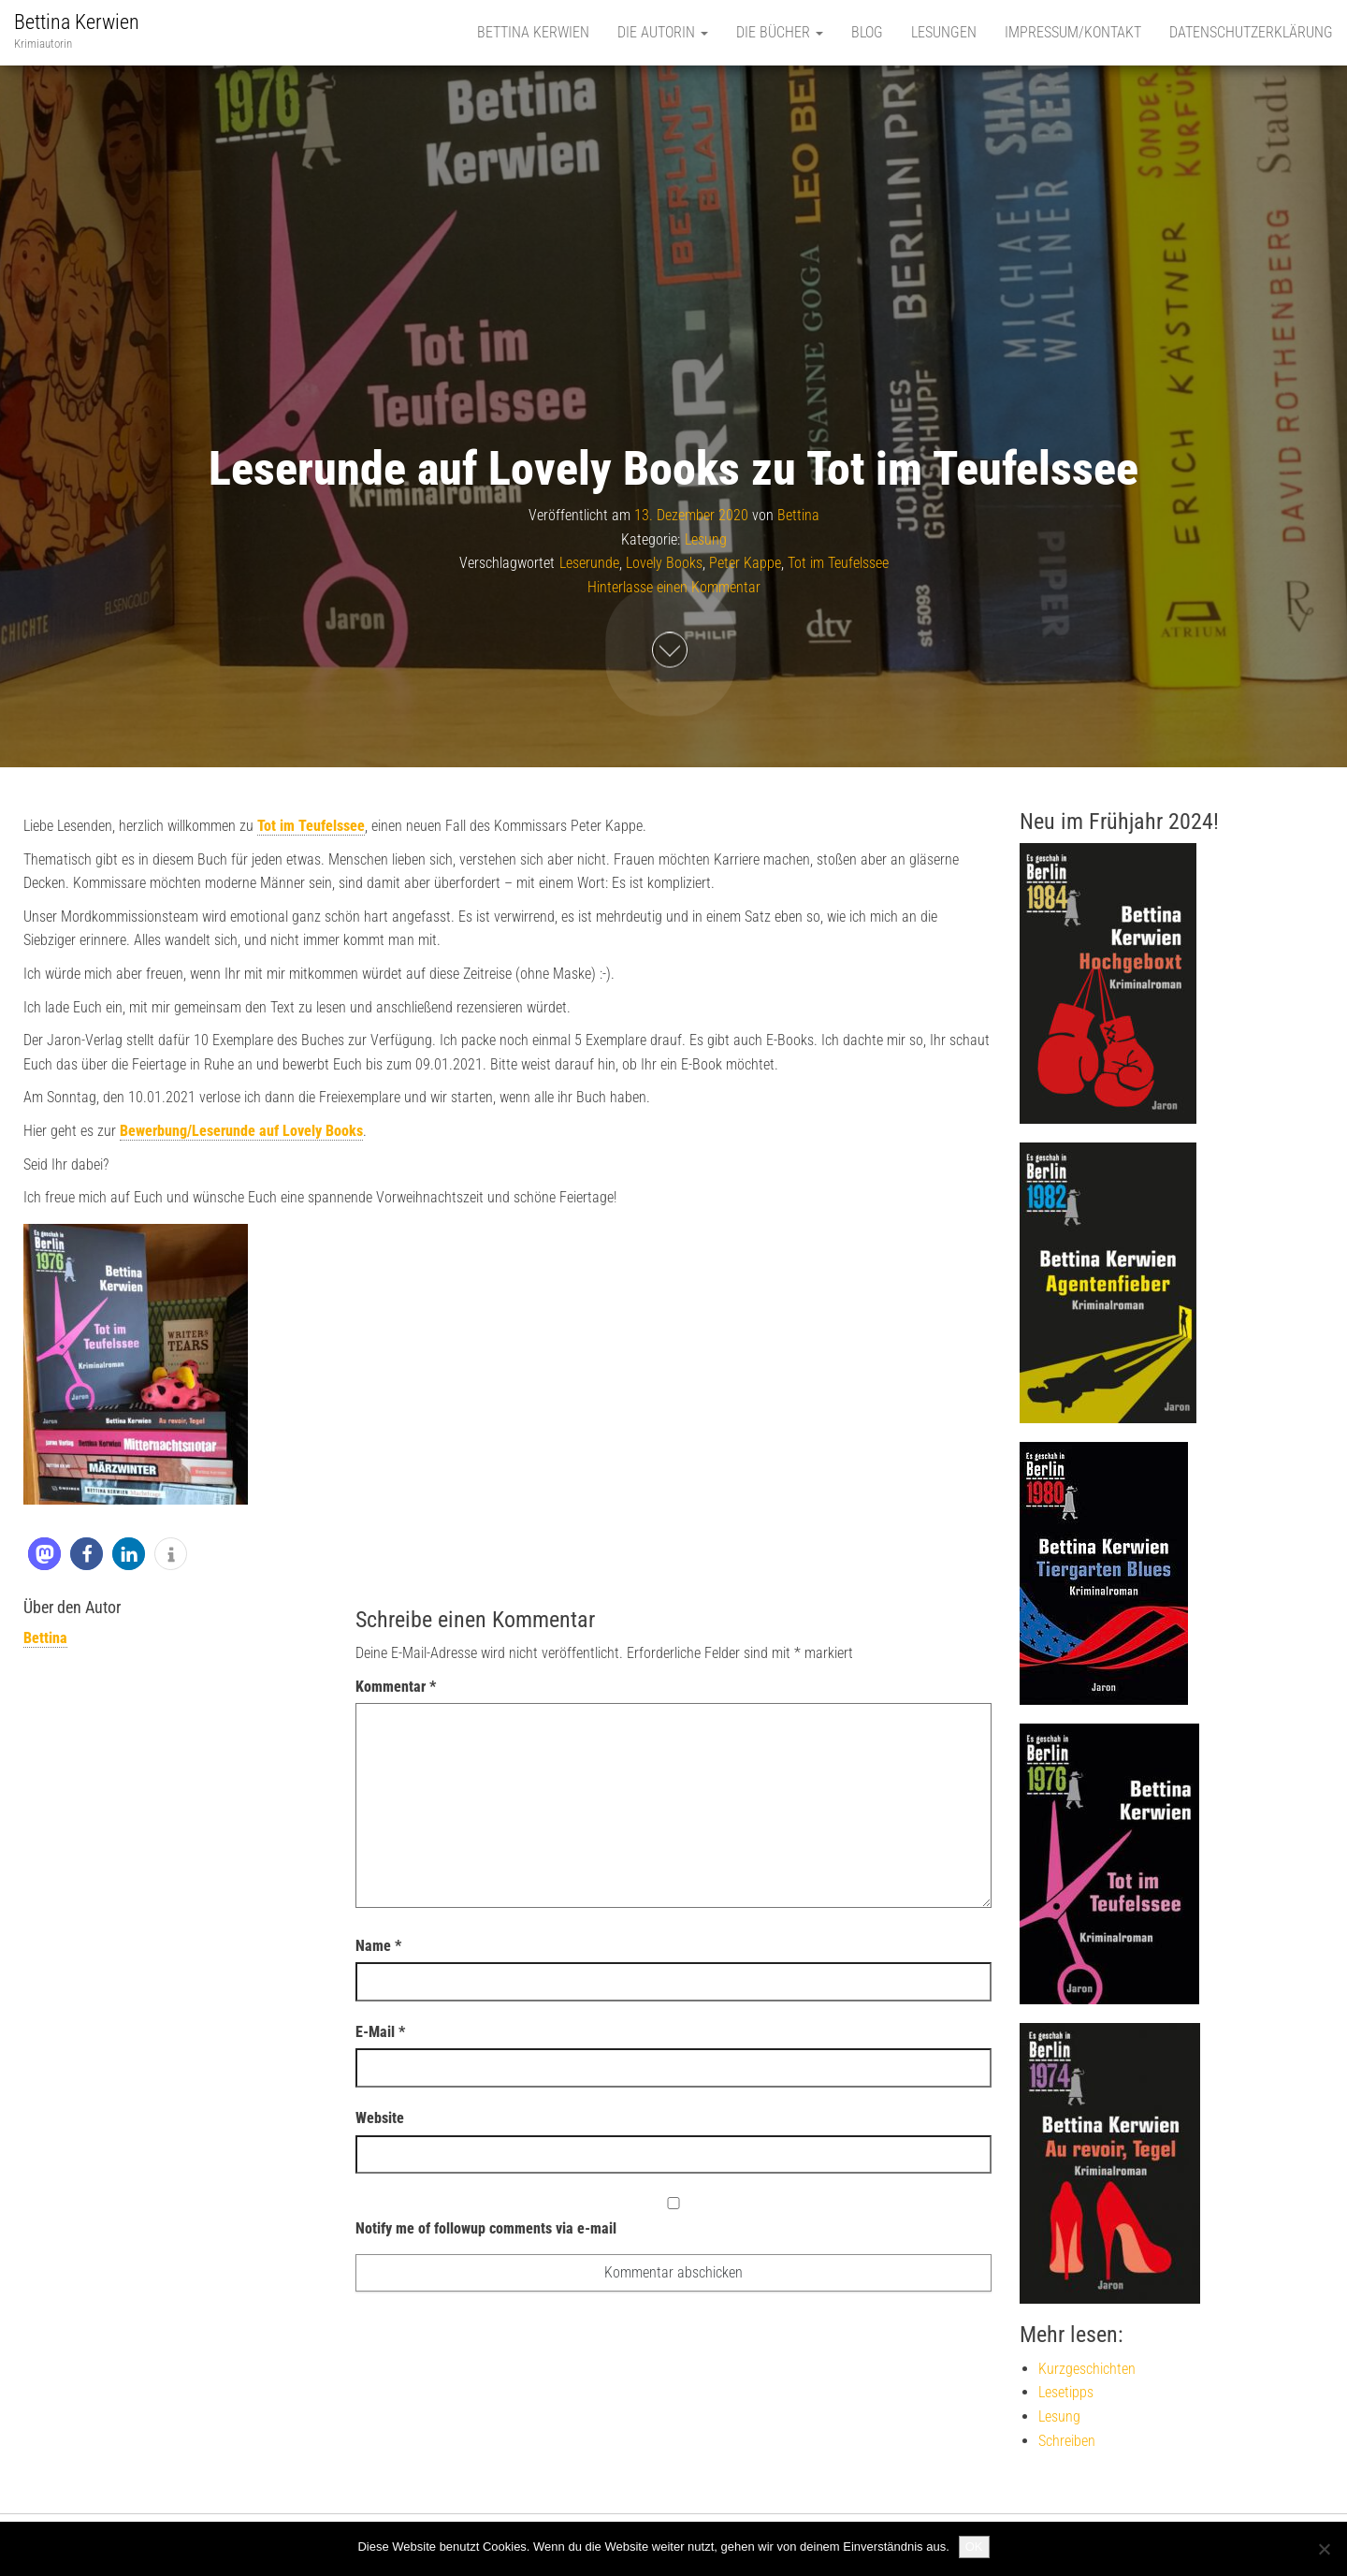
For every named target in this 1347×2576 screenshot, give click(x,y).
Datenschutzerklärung (1251, 32)
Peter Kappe (745, 564)
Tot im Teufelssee (838, 564)
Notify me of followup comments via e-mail (673, 2217)
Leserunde (589, 564)
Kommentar (395, 1687)
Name (378, 1946)
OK (974, 2547)
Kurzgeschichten (1087, 2369)
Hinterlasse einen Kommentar (673, 587)
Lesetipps (1066, 2392)
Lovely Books (664, 564)
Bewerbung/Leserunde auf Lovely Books (241, 1131)
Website (379, 2118)
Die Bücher (779, 32)
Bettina (798, 515)
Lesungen (944, 32)
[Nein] (1323, 2549)
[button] (44, 1553)
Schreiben (1066, 2441)
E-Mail (380, 2032)
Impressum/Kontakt (1073, 32)
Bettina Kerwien (76, 22)
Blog (867, 32)
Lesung (706, 539)
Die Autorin (662, 32)
